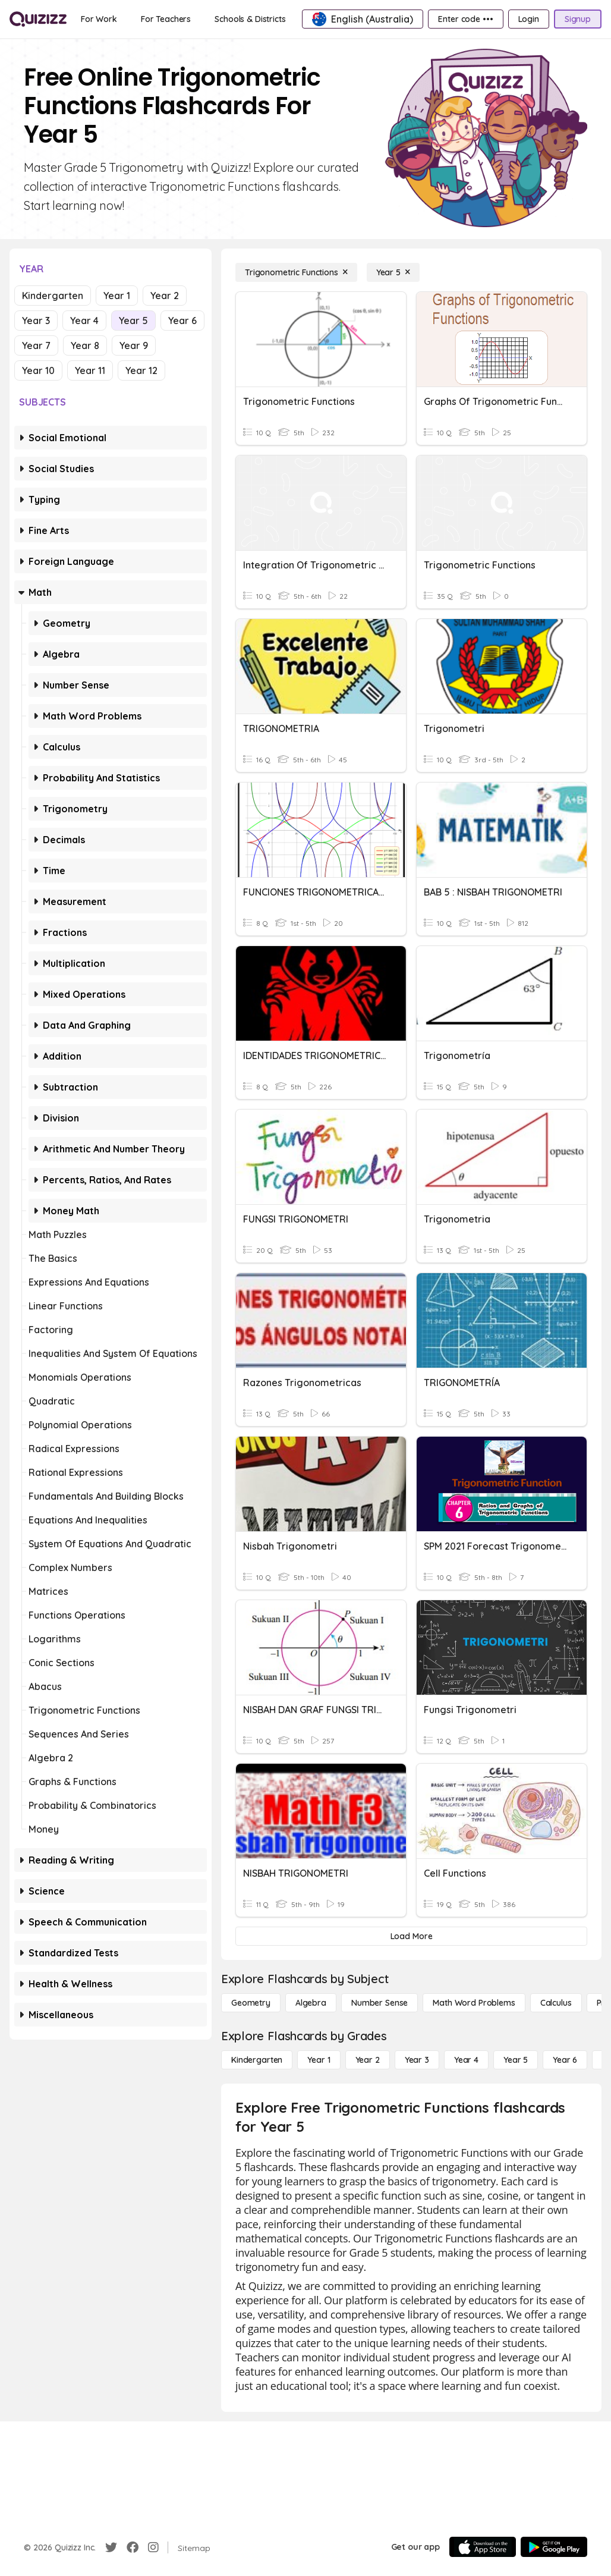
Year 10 (38, 370)
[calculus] (556, 2002)
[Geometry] (251, 2002)
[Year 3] (417, 2059)
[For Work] (99, 19)
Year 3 (36, 320)
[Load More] (411, 1936)
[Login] (528, 19)
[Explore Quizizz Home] (38, 19)
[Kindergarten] (256, 2059)
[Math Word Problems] (474, 2002)
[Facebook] (132, 2547)
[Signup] (577, 19)
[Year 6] (565, 2059)
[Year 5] (393, 272)
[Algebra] (310, 2002)
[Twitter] (111, 2547)
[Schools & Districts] (250, 19)
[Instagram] (153, 2547)
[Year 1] (318, 2059)
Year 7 (36, 345)
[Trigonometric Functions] (296, 272)
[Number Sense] (379, 2002)
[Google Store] (554, 2547)
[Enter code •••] (465, 19)
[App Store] (482, 2547)
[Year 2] (367, 2059)
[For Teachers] (165, 19)
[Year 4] (466, 2059)
